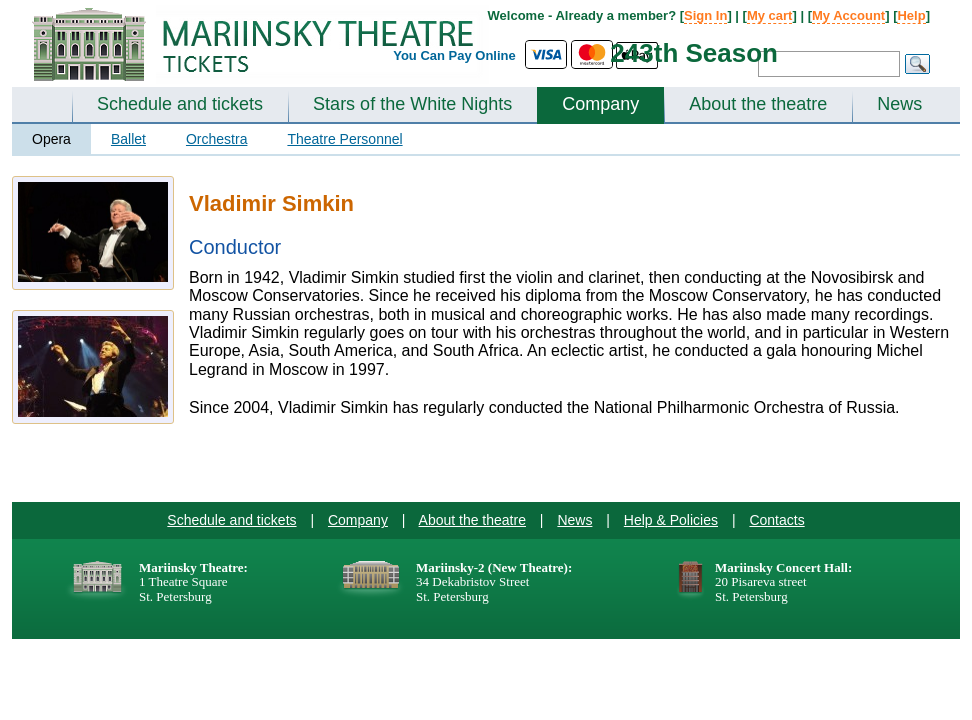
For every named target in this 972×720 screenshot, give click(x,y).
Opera (51, 139)
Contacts (776, 520)
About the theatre (758, 104)
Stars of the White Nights (412, 104)
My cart (770, 15)
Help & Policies (671, 520)
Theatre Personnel (344, 139)
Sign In (705, 15)
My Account (848, 15)
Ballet (128, 139)
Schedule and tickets (180, 104)
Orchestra (216, 139)
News (899, 104)
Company (600, 104)
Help (911, 15)
